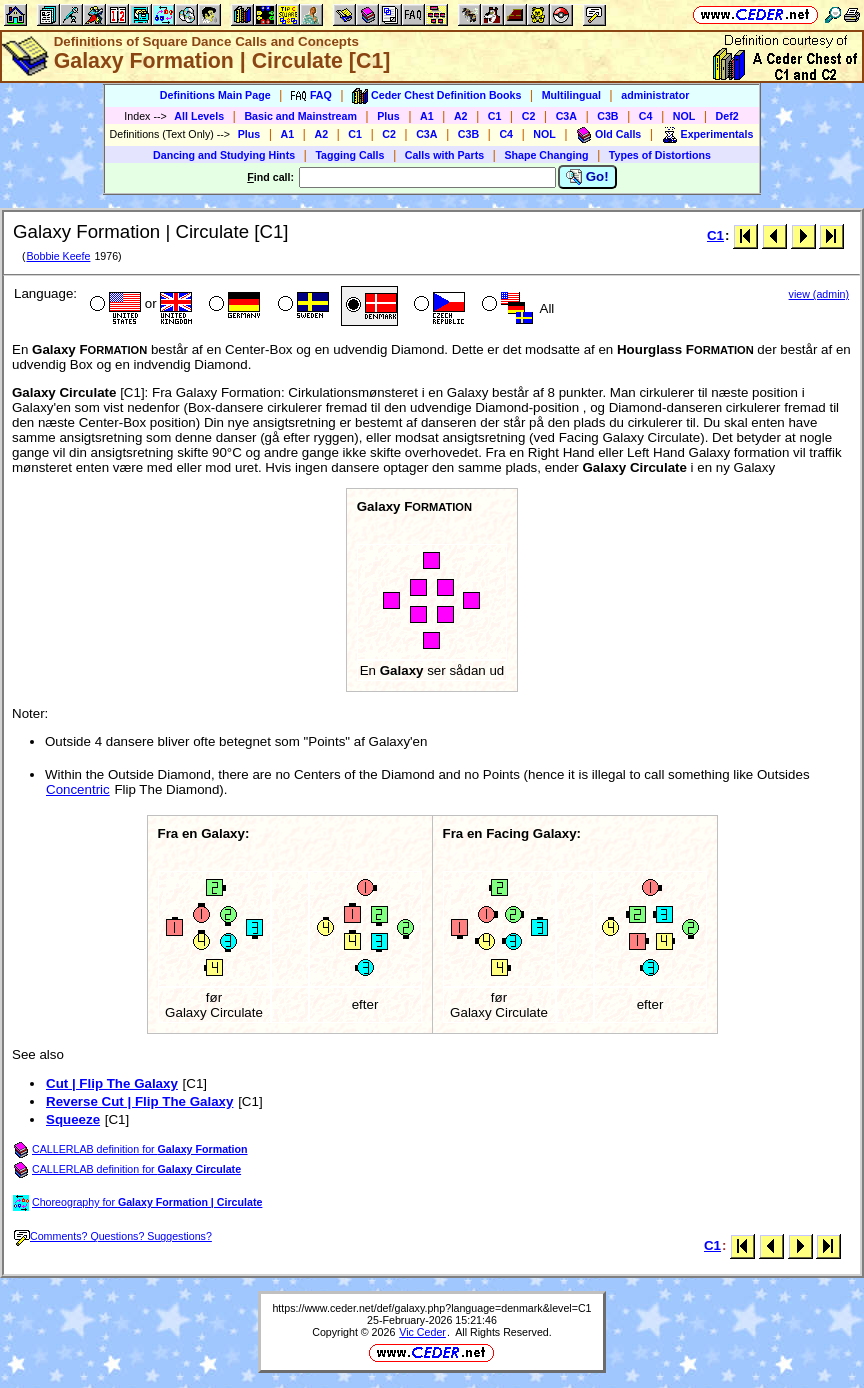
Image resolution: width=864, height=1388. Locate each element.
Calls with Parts (444, 155)
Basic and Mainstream (300, 116)
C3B (607, 116)
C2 (529, 116)
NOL (684, 116)
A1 (427, 116)
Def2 (727, 116)
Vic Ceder (422, 1332)
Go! (587, 177)
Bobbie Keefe (58, 256)
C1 (495, 116)
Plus (388, 116)
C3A (566, 116)
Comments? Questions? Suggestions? (113, 1236)
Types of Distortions (660, 155)
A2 (461, 116)
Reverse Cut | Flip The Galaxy (139, 1101)
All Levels (199, 116)
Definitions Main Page (215, 95)
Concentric (78, 789)
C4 (646, 116)
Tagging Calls (349, 155)
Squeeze (73, 1119)
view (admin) (819, 294)
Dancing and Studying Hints (224, 155)
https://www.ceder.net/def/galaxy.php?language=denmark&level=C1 (431, 1308)
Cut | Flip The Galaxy (112, 1083)
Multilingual (571, 95)
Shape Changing (546, 155)
